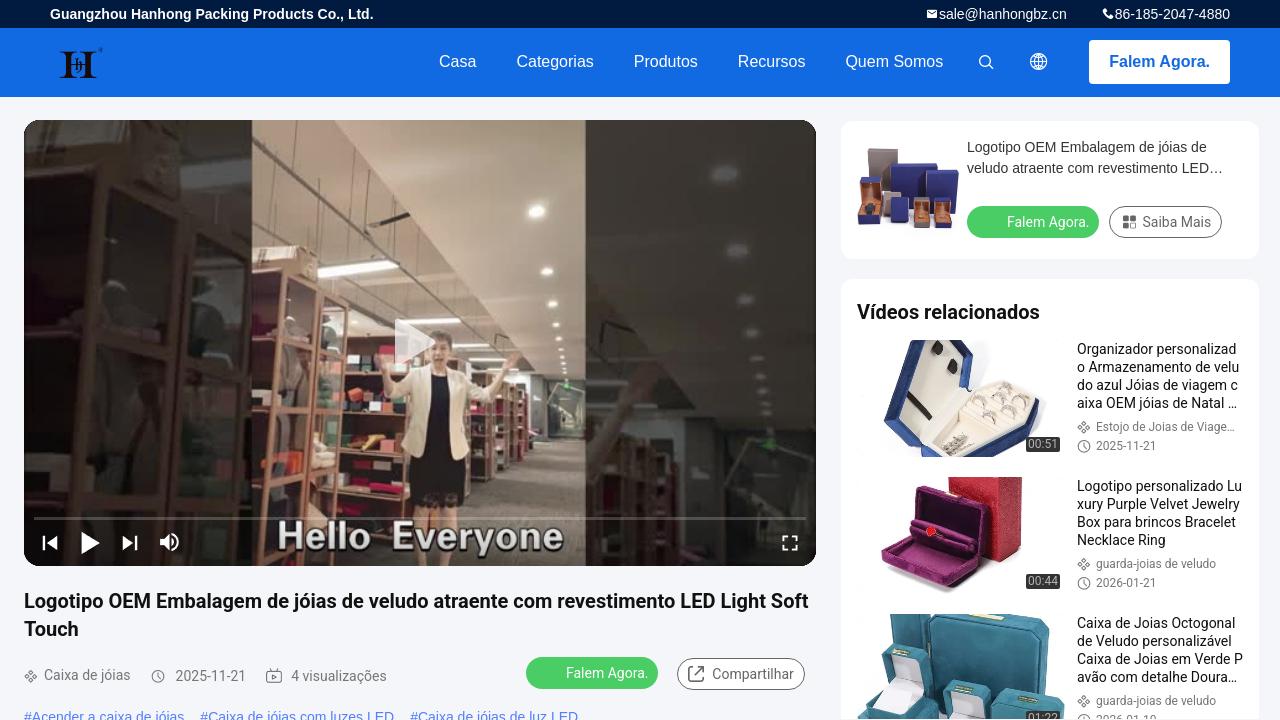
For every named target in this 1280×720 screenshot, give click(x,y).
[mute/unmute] (170, 542)
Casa (457, 61)
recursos (772, 61)
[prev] (50, 542)
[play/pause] (90, 542)
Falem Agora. (1159, 61)
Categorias (554, 61)
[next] (130, 542)
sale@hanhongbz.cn (1003, 14)
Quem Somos (894, 61)
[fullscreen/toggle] (790, 542)
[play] (420, 343)
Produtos (666, 61)
